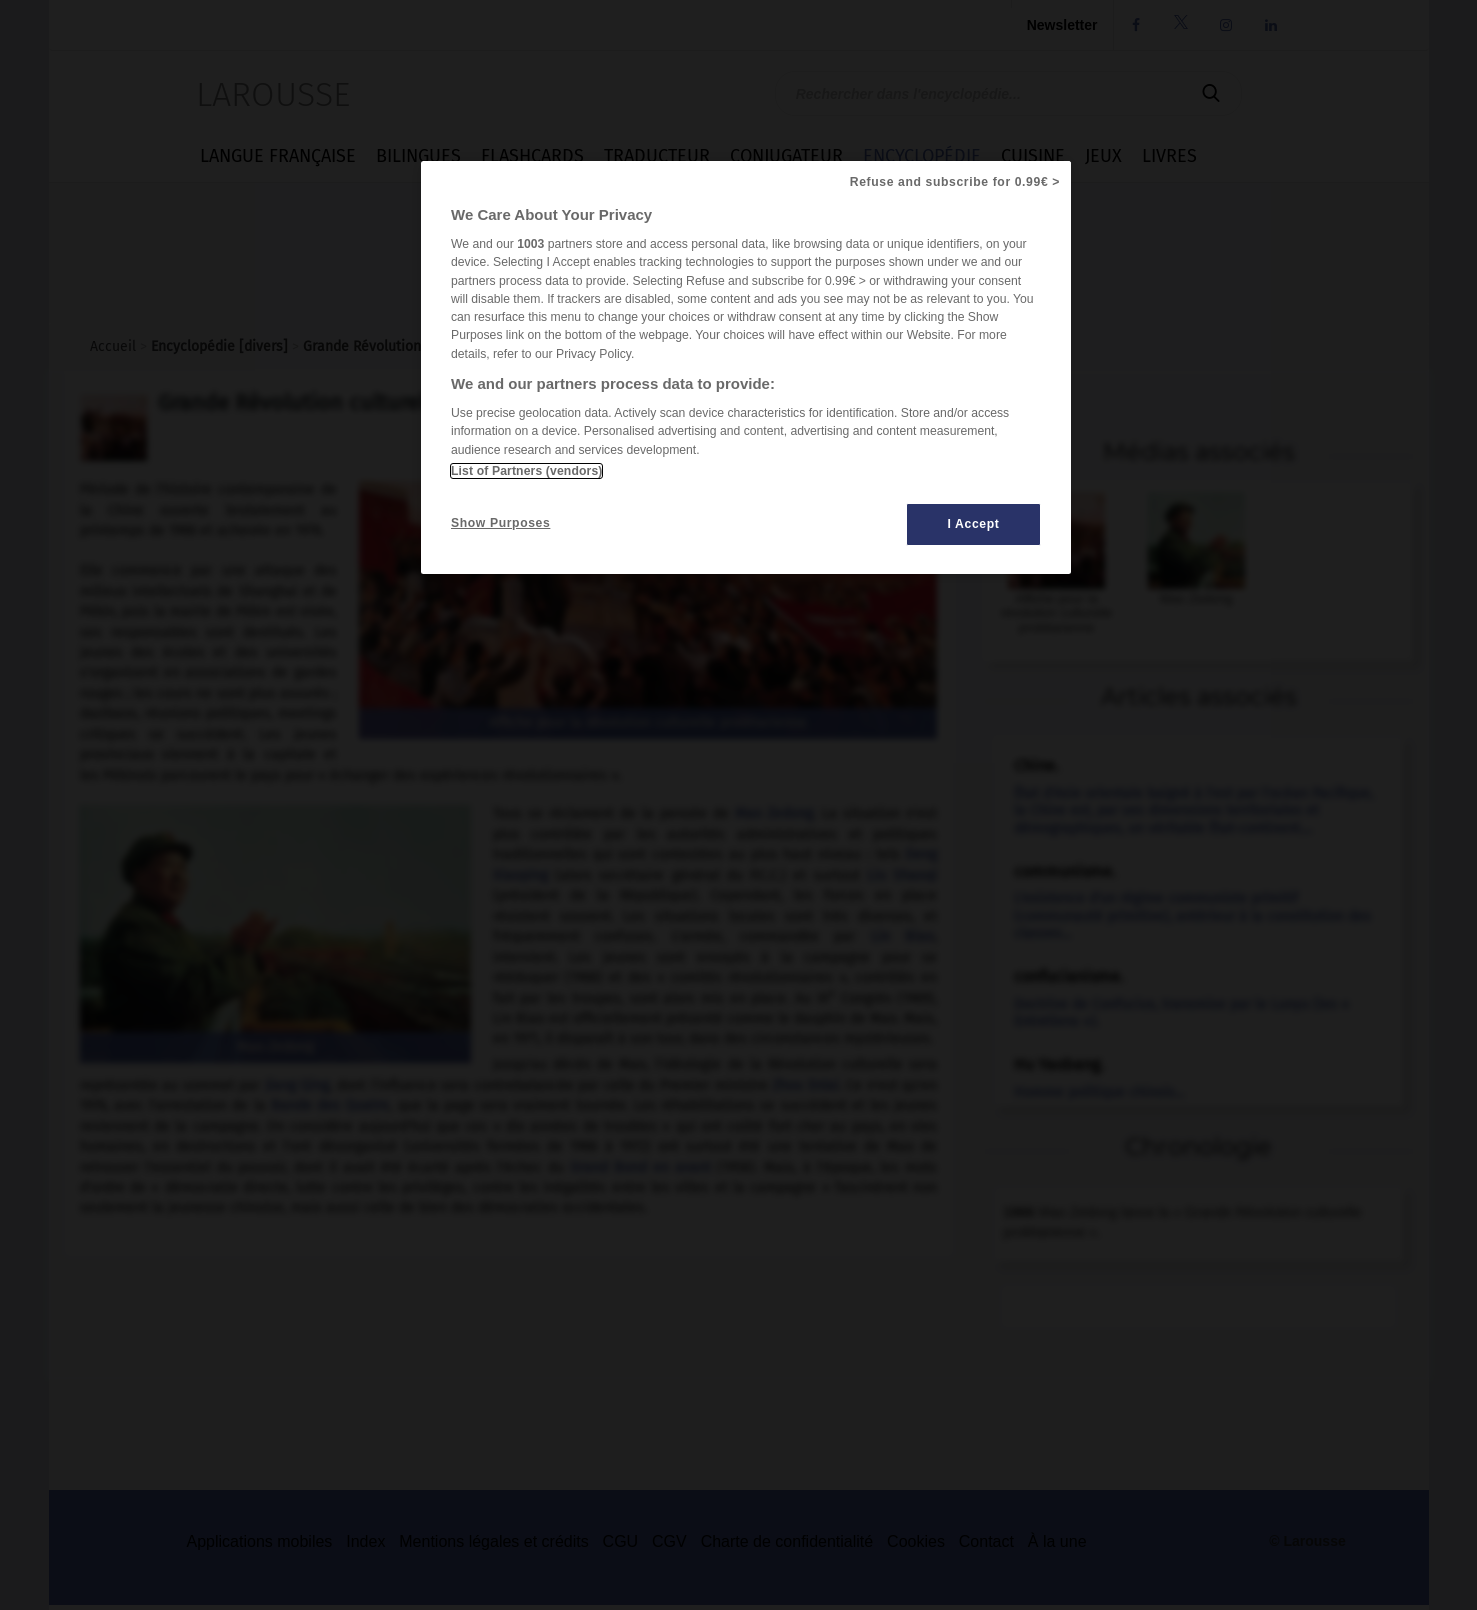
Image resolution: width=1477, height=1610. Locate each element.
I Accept (974, 524)
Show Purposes (500, 523)
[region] (746, 367)
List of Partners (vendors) (526, 471)
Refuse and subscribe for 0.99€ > (955, 182)
